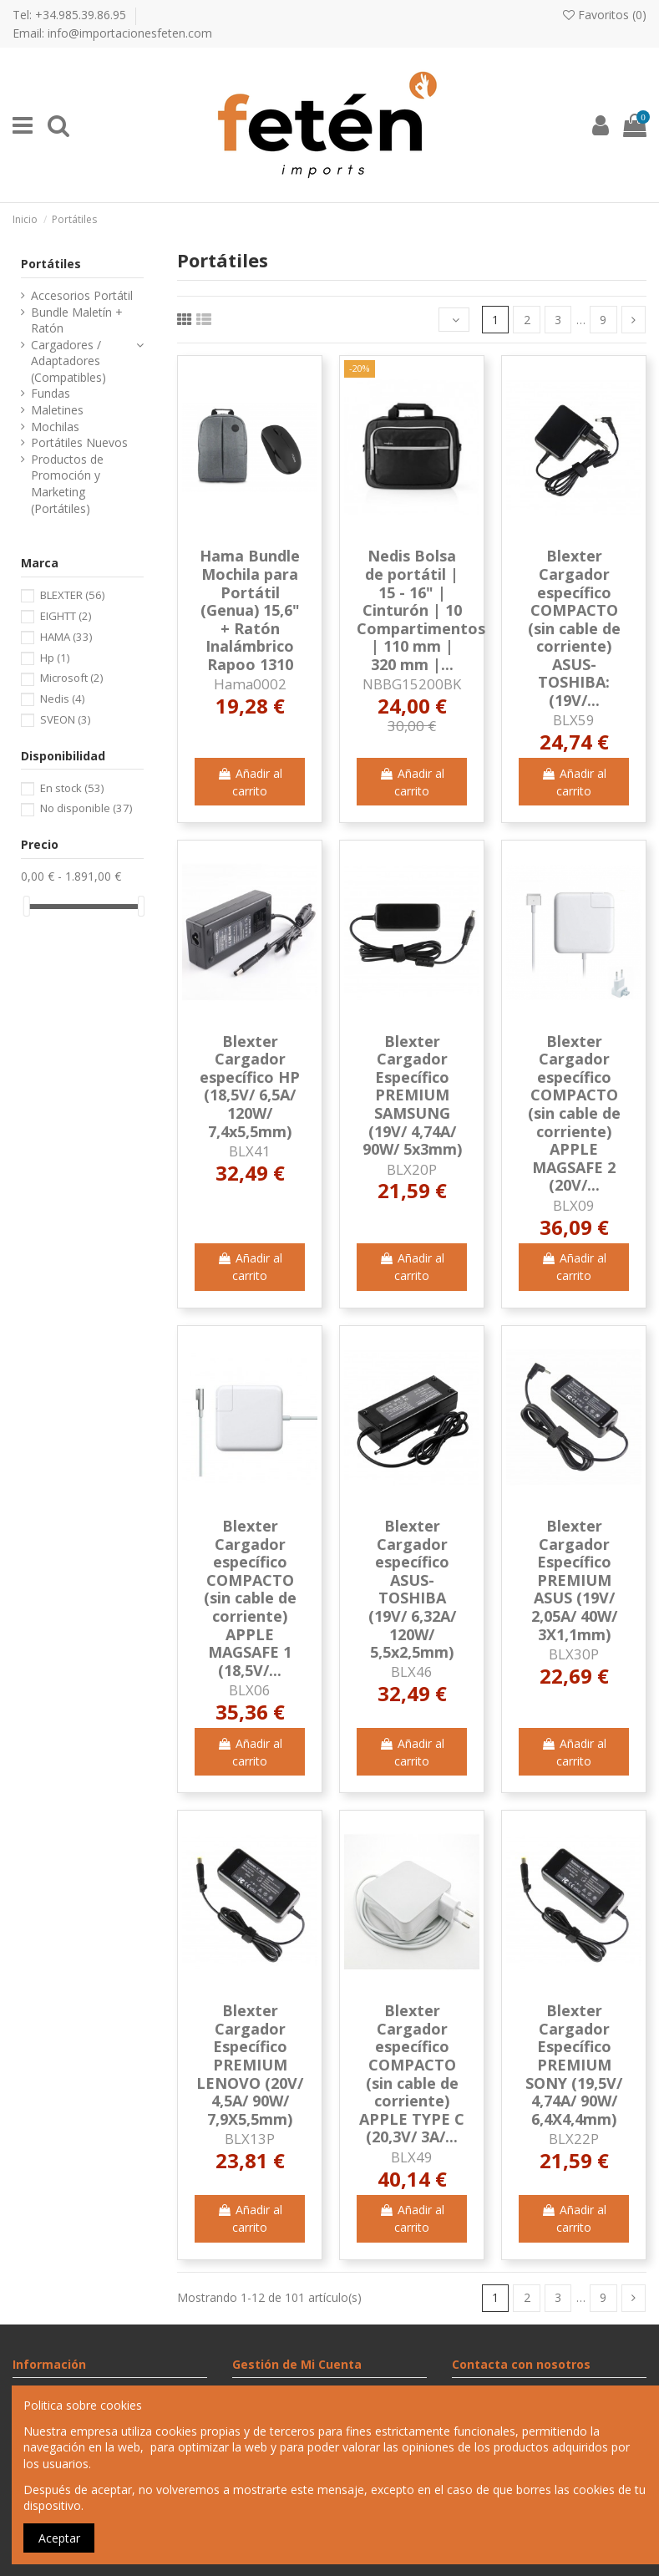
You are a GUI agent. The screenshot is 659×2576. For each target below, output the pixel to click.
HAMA (66, 636)
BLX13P (250, 2138)
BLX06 (250, 1690)
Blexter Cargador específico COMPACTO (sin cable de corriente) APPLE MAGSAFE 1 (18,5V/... (250, 1598)
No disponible (86, 807)
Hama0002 (250, 684)
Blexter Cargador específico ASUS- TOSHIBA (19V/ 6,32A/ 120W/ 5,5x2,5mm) (412, 1589)
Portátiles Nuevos (79, 442)
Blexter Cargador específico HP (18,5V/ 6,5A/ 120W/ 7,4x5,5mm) (250, 1086)
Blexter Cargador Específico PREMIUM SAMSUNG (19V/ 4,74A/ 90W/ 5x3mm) (412, 1095)
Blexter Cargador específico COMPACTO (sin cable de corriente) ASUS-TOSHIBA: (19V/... (574, 628)
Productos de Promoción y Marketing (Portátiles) (67, 483)
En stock (72, 787)
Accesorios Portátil (82, 295)
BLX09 (574, 1205)
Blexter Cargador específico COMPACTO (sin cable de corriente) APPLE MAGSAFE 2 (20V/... (574, 1113)
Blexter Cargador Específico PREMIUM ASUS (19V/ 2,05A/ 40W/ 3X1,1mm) (574, 1580)
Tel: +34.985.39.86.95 (71, 15)
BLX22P (574, 2138)
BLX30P (574, 1654)
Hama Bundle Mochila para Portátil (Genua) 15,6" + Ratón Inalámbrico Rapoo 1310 (250, 610)
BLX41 (250, 1151)
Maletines (57, 410)
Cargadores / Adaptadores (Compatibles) (68, 361)
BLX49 (412, 2157)
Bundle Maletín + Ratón (77, 320)
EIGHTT (65, 615)
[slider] (26, 906)
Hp (54, 657)
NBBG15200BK (411, 684)
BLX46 (412, 1671)
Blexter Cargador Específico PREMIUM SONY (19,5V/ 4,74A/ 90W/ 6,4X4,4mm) (573, 2064)
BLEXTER (72, 594)
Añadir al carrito (249, 782)
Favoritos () (604, 15)
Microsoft (71, 677)
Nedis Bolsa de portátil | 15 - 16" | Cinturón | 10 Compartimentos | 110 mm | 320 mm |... (421, 610)
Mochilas (55, 426)
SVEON (65, 719)
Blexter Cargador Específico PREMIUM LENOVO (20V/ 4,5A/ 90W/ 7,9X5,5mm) (249, 2064)
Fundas (50, 393)
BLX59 (574, 719)
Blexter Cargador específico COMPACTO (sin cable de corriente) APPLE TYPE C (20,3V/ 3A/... (411, 2073)
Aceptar (59, 2538)
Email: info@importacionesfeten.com (112, 33)
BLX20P (412, 1169)
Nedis (62, 698)
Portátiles (51, 264)
